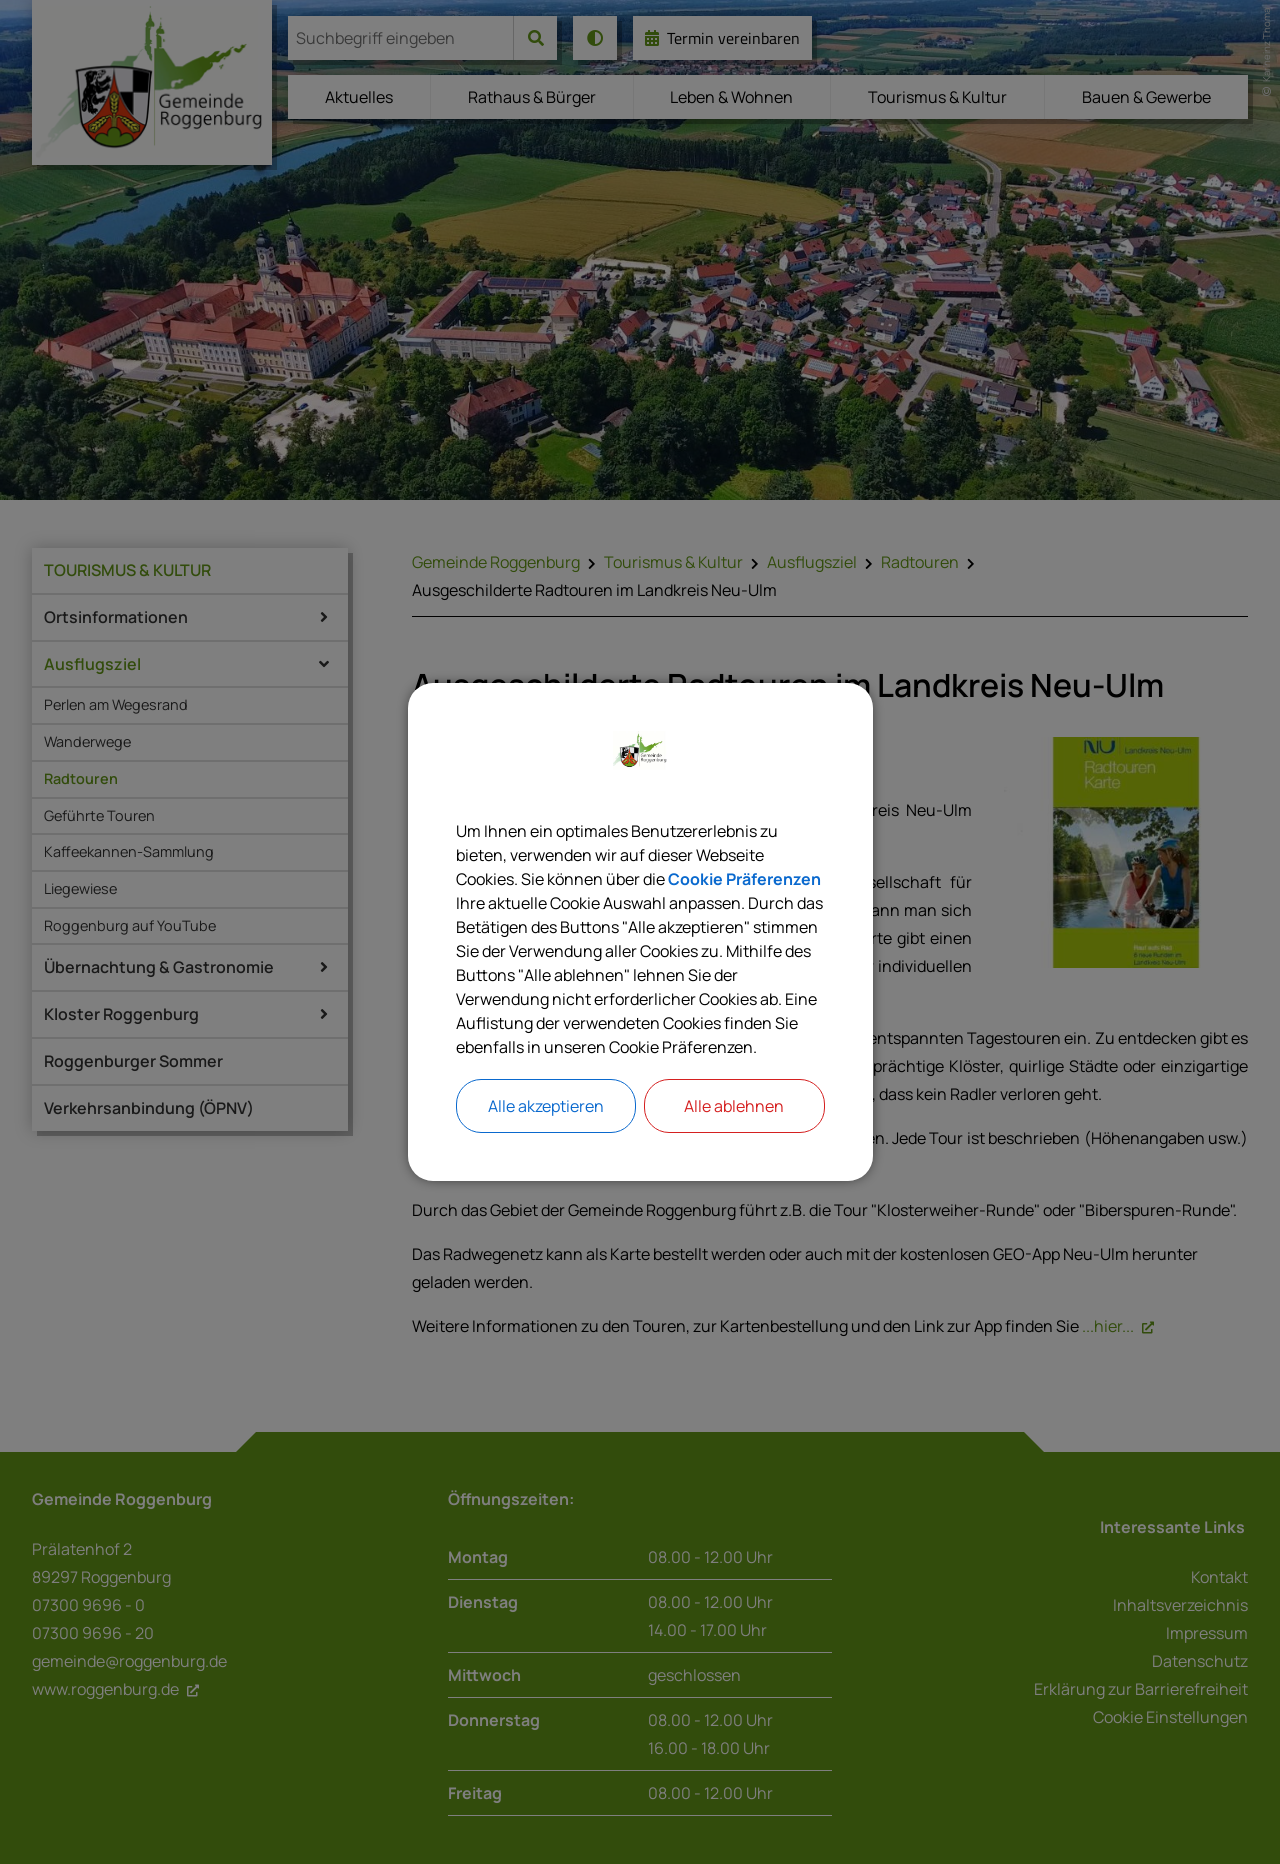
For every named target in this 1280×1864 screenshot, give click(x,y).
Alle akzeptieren (546, 1106)
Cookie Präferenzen (744, 879)
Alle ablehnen (734, 1106)
